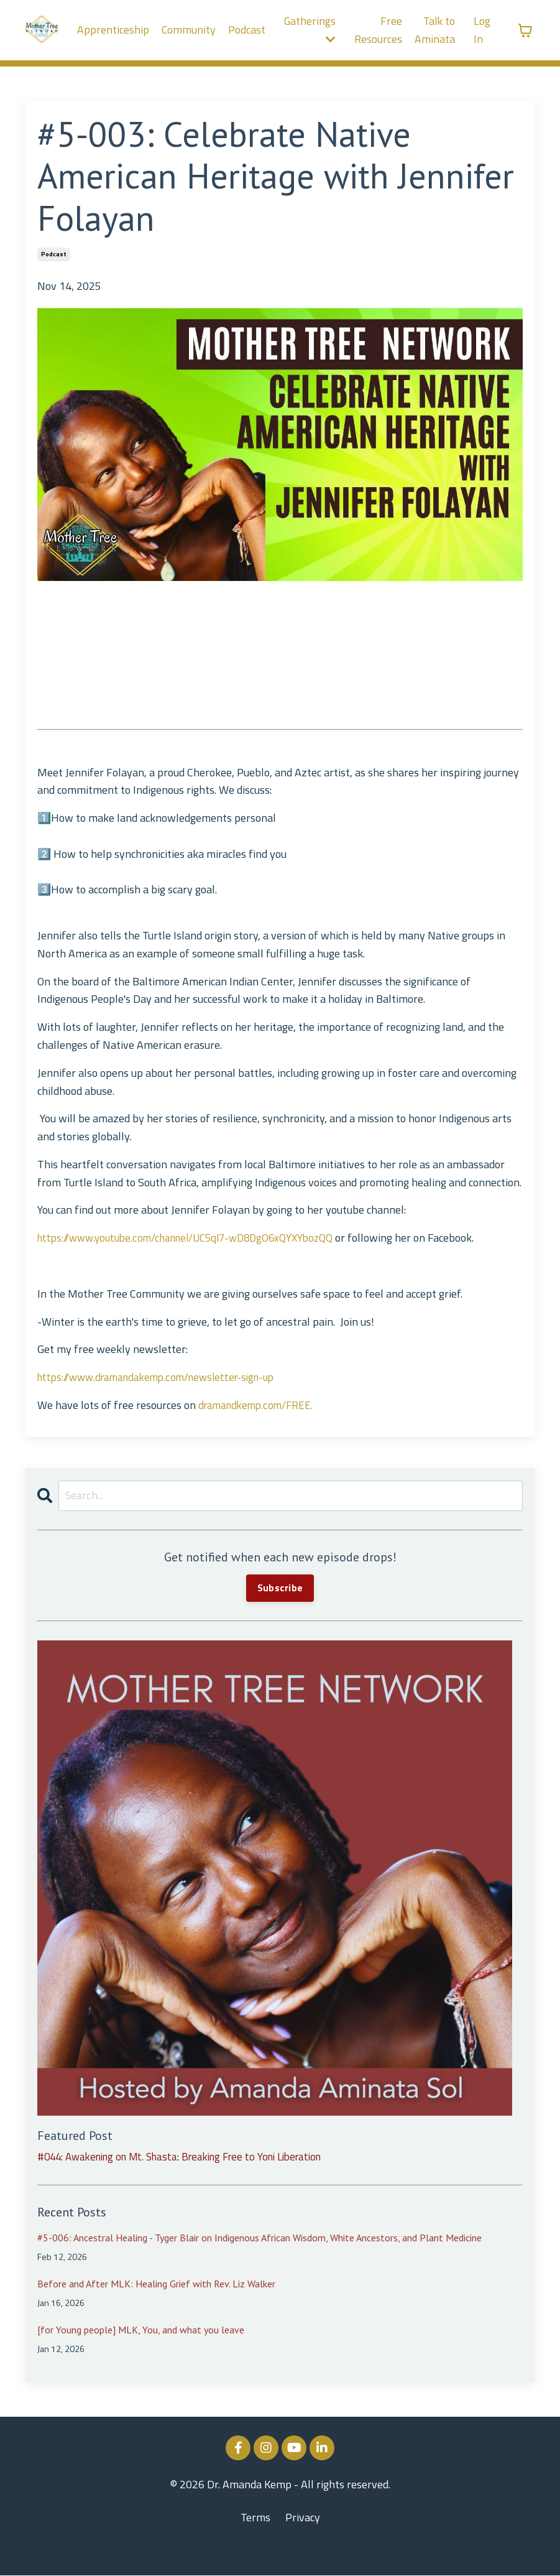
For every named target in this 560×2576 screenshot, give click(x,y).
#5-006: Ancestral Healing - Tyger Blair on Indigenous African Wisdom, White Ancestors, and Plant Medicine (259, 2238)
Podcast (246, 29)
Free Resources (378, 29)
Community (187, 29)
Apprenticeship (112, 29)
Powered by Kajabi (280, 2543)
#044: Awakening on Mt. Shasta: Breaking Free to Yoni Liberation (190, 2157)
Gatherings (309, 28)
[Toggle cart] (525, 30)
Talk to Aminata (435, 29)
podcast (54, 254)
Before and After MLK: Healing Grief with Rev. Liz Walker (156, 2284)
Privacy (302, 2518)
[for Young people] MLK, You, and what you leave (140, 2331)
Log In (482, 29)
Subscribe (280, 1588)
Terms (255, 2518)
